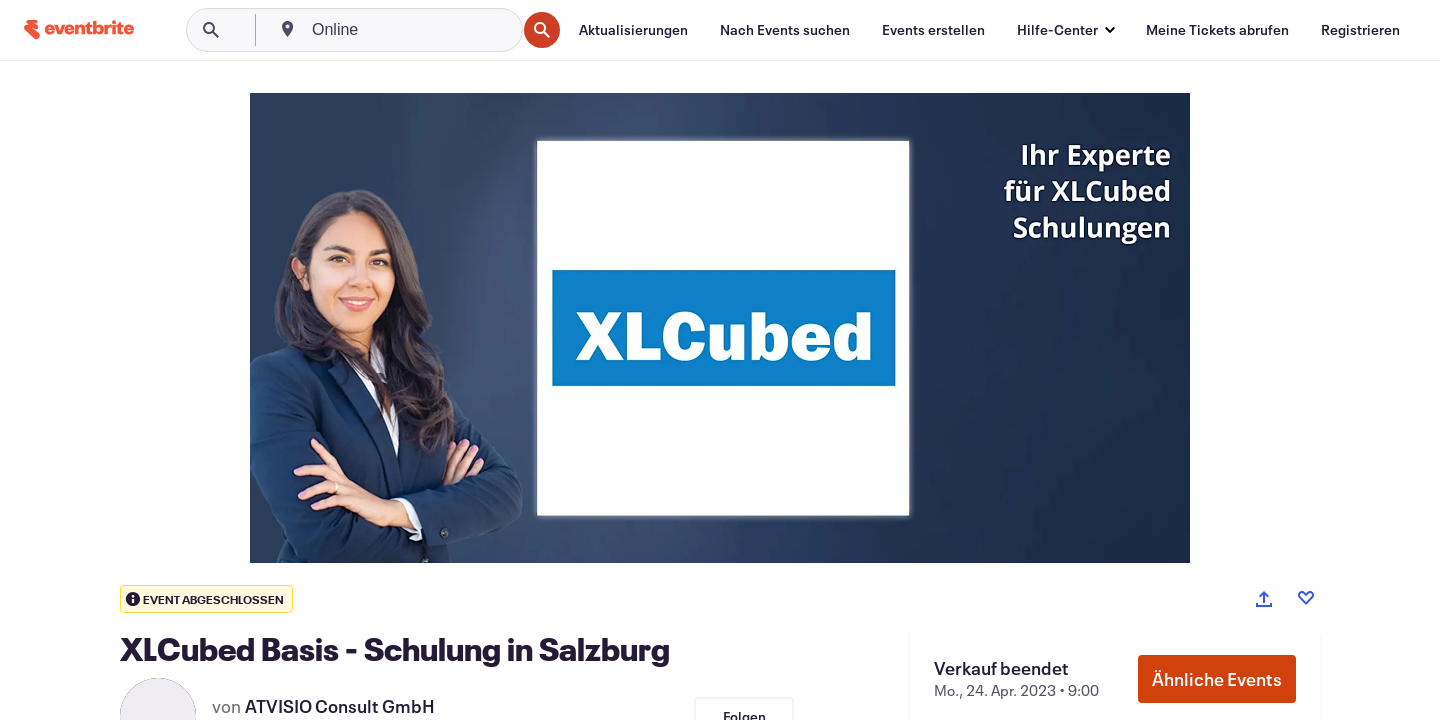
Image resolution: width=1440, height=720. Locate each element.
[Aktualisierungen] (633, 30)
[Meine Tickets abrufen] (1217, 30)
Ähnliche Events (1217, 679)
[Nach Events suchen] (785, 30)
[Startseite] (79, 29)
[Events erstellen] (933, 30)
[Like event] (1306, 598)
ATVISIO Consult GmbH (340, 706)
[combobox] (412, 30)
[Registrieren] (1360, 30)
